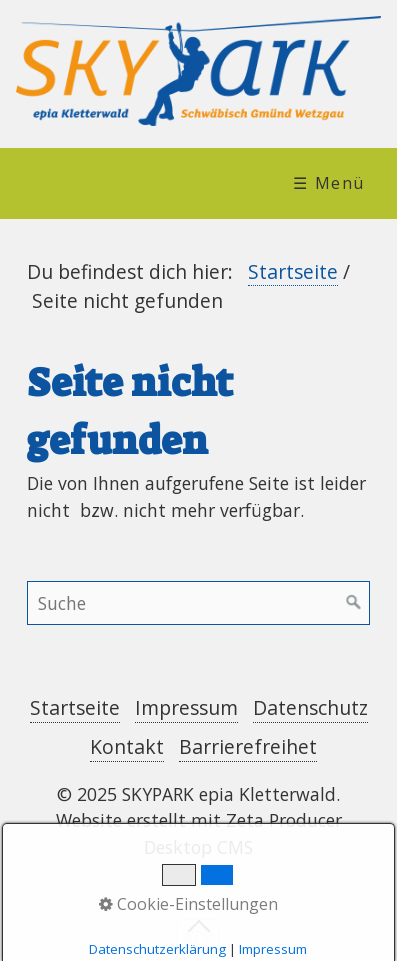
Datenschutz (310, 707)
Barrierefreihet (248, 746)
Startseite (293, 271)
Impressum (186, 707)
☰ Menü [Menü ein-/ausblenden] (329, 183)
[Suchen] (354, 603)
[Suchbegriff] (198, 603)
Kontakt (127, 746)
